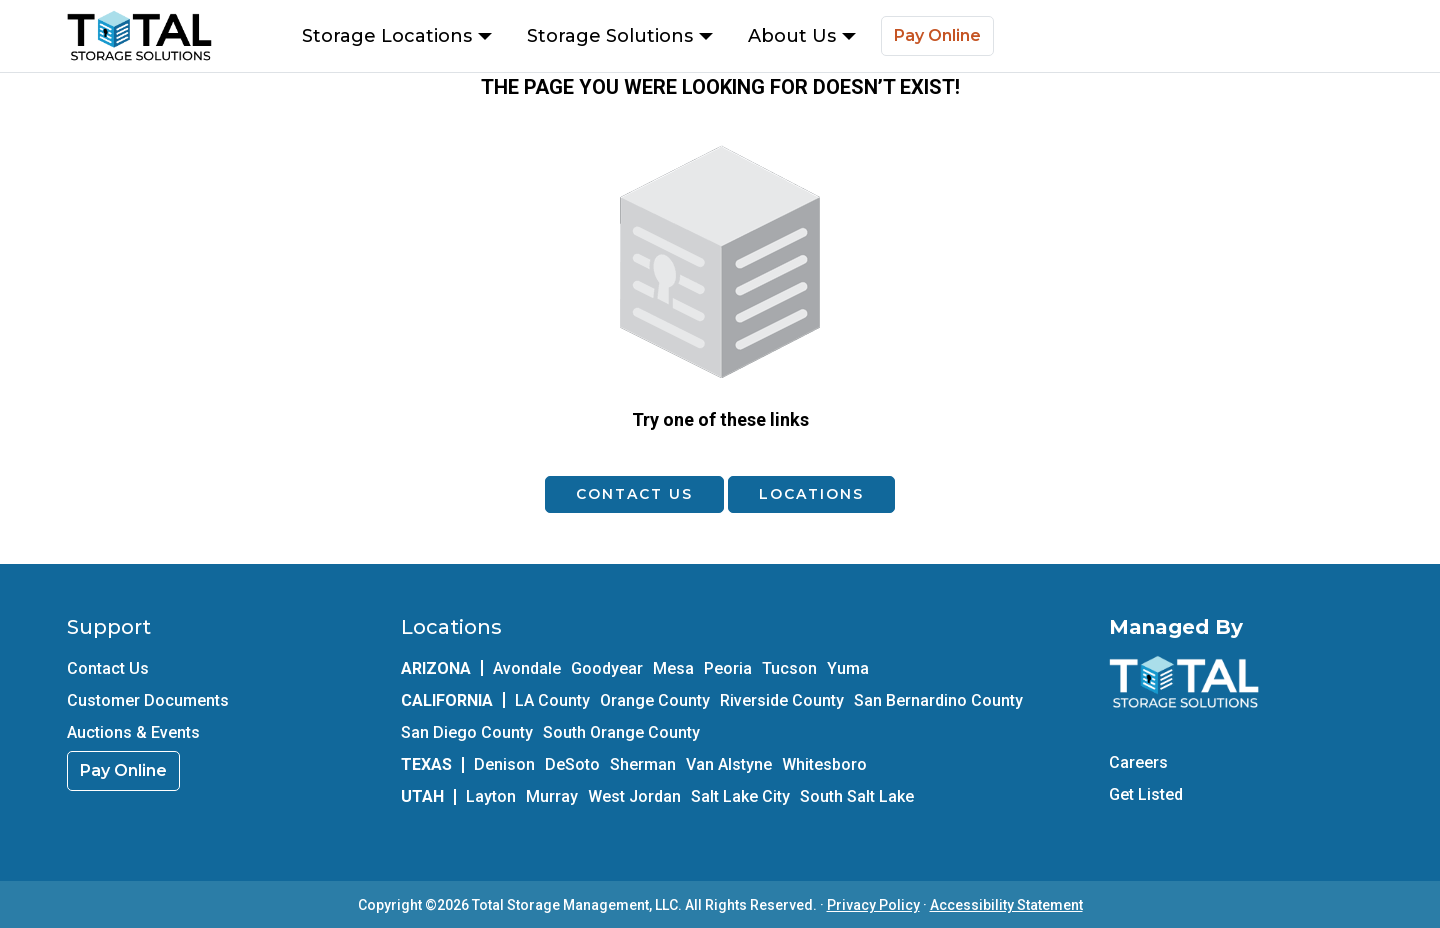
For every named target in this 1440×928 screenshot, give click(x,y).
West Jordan (634, 796)
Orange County (655, 700)
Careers (1138, 762)
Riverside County (782, 700)
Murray (552, 796)
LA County (552, 700)
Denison (504, 764)
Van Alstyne (729, 764)
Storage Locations (397, 36)
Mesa (673, 668)
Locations (811, 494)
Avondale (527, 668)
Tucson (789, 668)
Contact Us (634, 494)
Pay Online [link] (123, 770)
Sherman (643, 764)
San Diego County (467, 732)
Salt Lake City (740, 796)
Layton (491, 796)
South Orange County (621, 732)
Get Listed (1146, 794)
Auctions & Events (133, 732)
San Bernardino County (938, 700)
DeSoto (572, 764)
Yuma (848, 668)
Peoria (728, 668)
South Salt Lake (857, 796)
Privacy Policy (873, 905)
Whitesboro (824, 764)
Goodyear (607, 668)
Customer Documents (148, 700)
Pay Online (937, 35)
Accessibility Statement (1006, 905)
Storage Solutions (620, 36)
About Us (802, 36)
